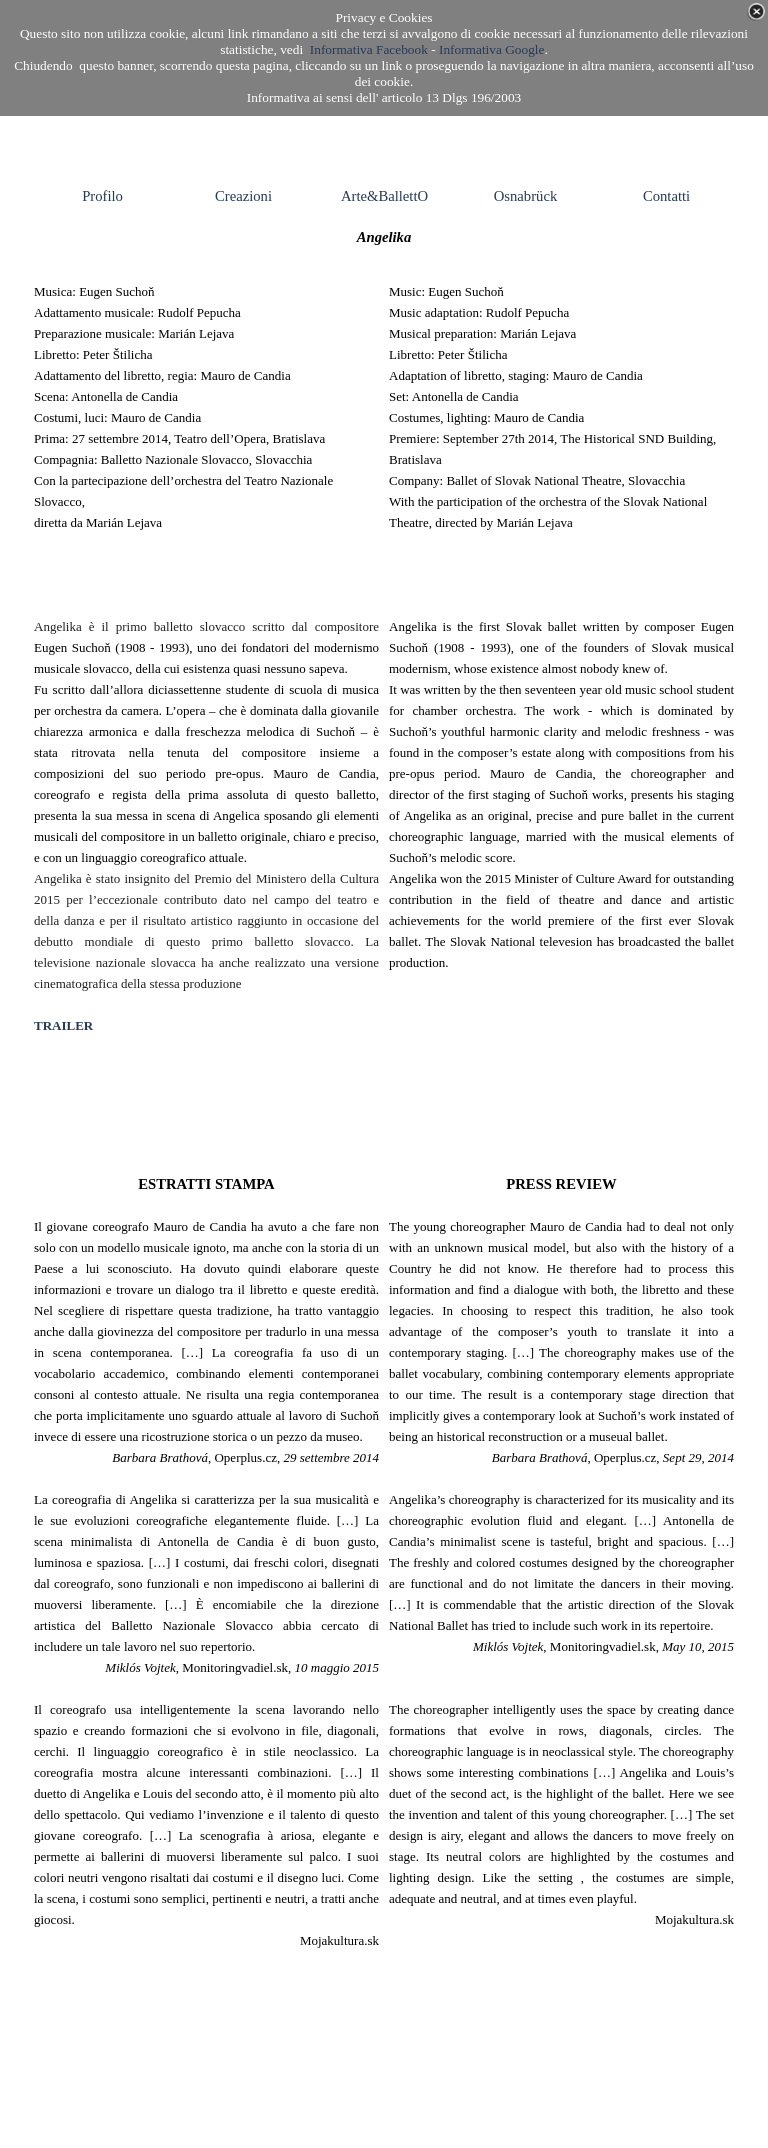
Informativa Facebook (369, 49)
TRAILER (63, 1025)
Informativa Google (491, 49)
